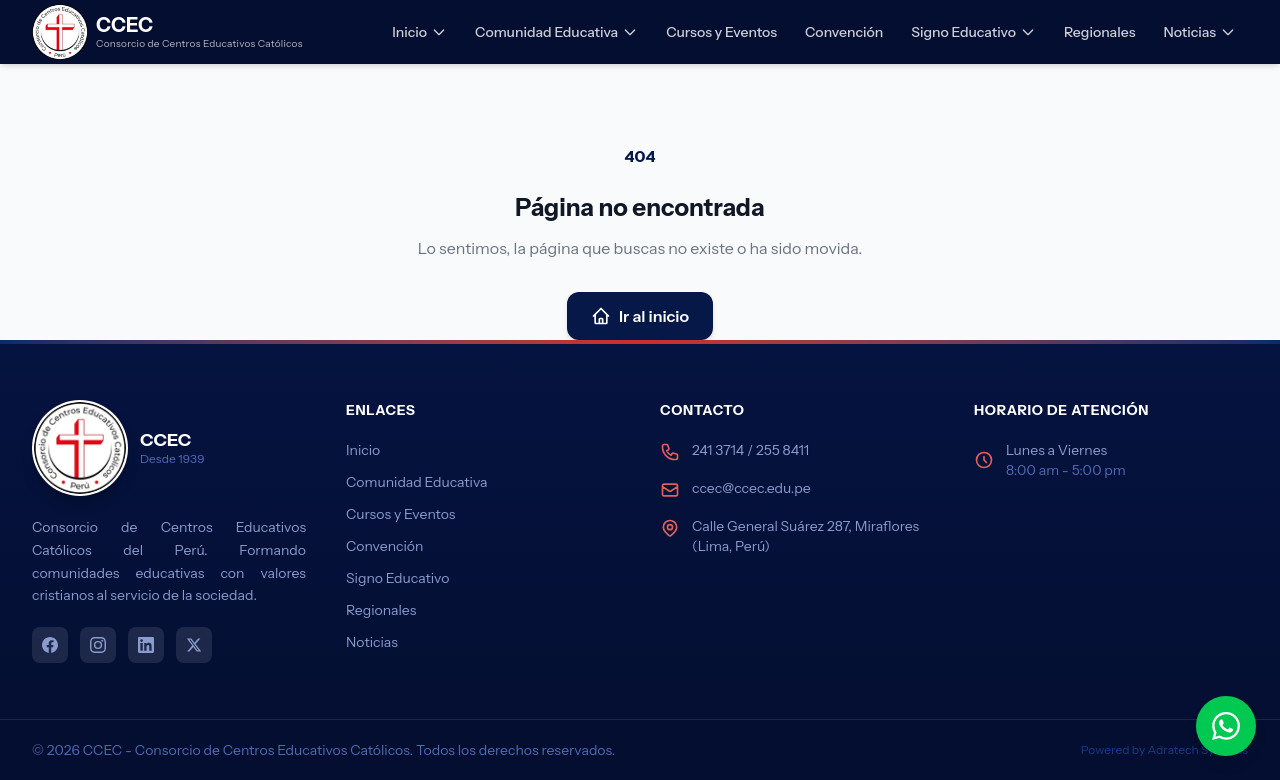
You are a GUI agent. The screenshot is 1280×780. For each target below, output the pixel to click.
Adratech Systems (1198, 749)
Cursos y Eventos (721, 32)
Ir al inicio (640, 316)
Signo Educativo (973, 32)
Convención (844, 32)
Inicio (419, 32)
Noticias (1199, 32)
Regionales (1099, 32)
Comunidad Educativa (556, 32)
